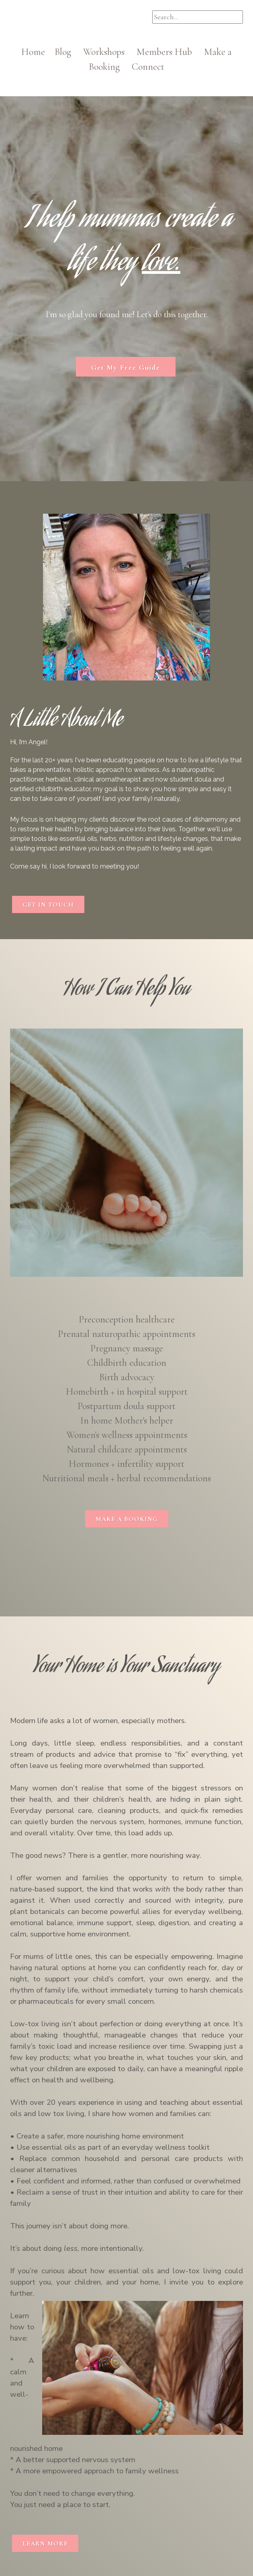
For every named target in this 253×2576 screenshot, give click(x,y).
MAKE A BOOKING (127, 1519)
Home (38, 52)
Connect (148, 67)
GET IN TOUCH (48, 905)
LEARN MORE (45, 2544)
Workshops (108, 52)
